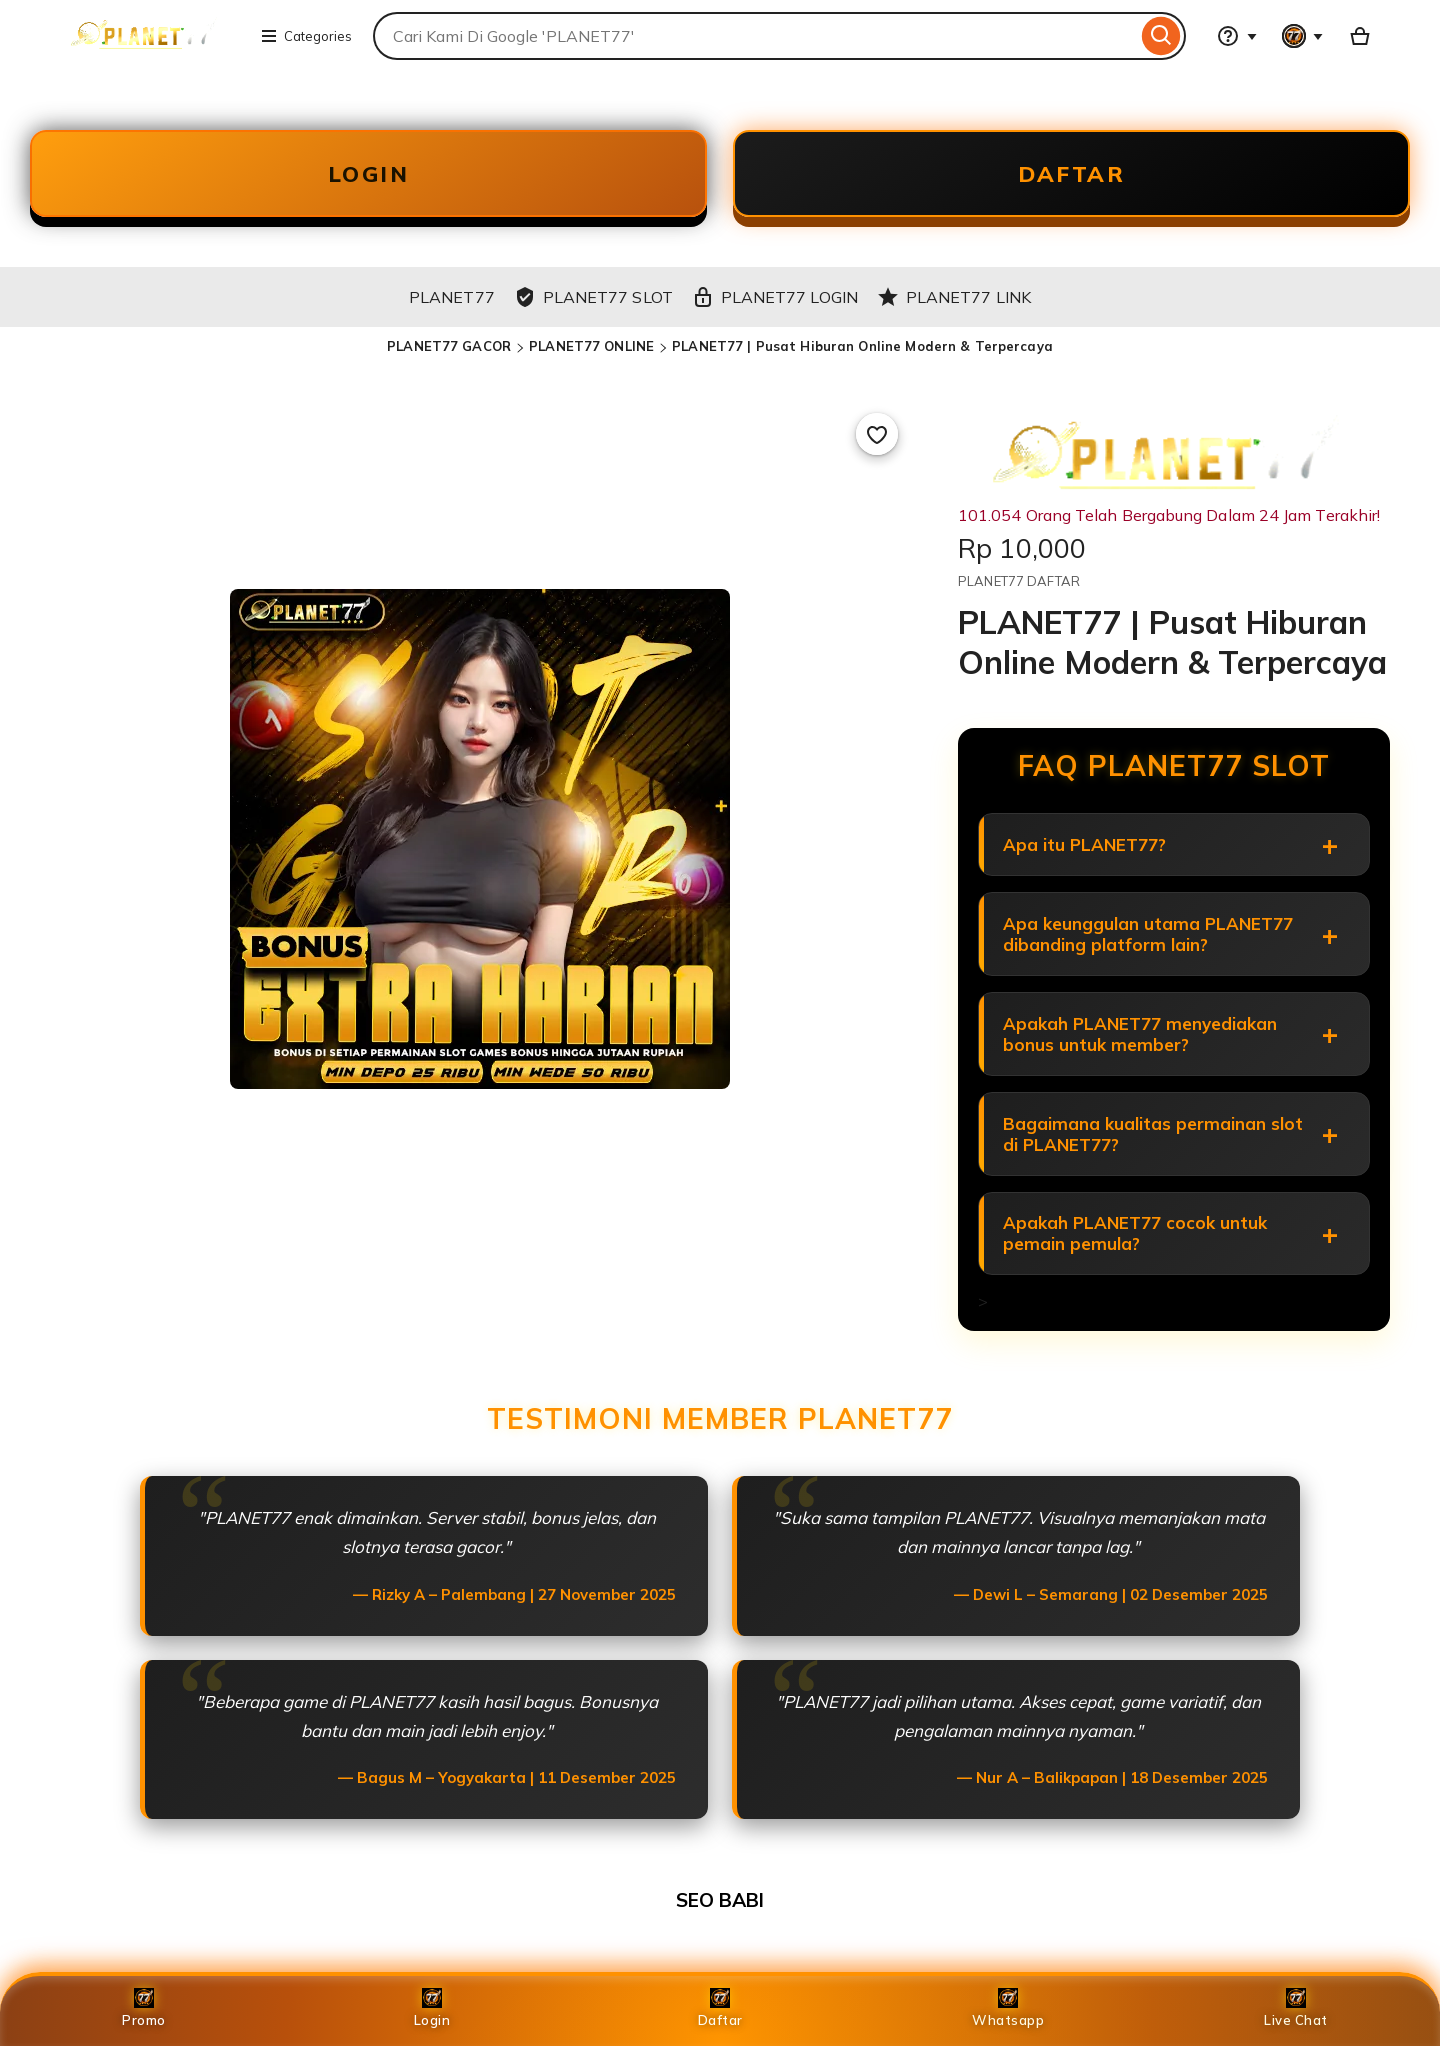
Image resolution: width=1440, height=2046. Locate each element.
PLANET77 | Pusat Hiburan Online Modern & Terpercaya (862, 347)
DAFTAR (1072, 174)
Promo (144, 2008)
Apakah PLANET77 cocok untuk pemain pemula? (1135, 1235)
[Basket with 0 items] (1360, 36)
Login (432, 2008)
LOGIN (369, 174)
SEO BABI (720, 1902)
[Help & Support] (1237, 36)
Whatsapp (1008, 2008)
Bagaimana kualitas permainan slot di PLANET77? (1153, 1135)
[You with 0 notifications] (1303, 36)
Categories (306, 36)
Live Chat (1296, 2008)
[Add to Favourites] (877, 435)
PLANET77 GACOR (449, 347)
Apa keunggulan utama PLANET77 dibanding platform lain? (1148, 935)
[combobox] (755, 36)
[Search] (1161, 36)
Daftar (720, 2008)
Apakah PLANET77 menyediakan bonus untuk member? (1140, 1035)
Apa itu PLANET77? (1084, 845)
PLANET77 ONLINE (591, 347)
